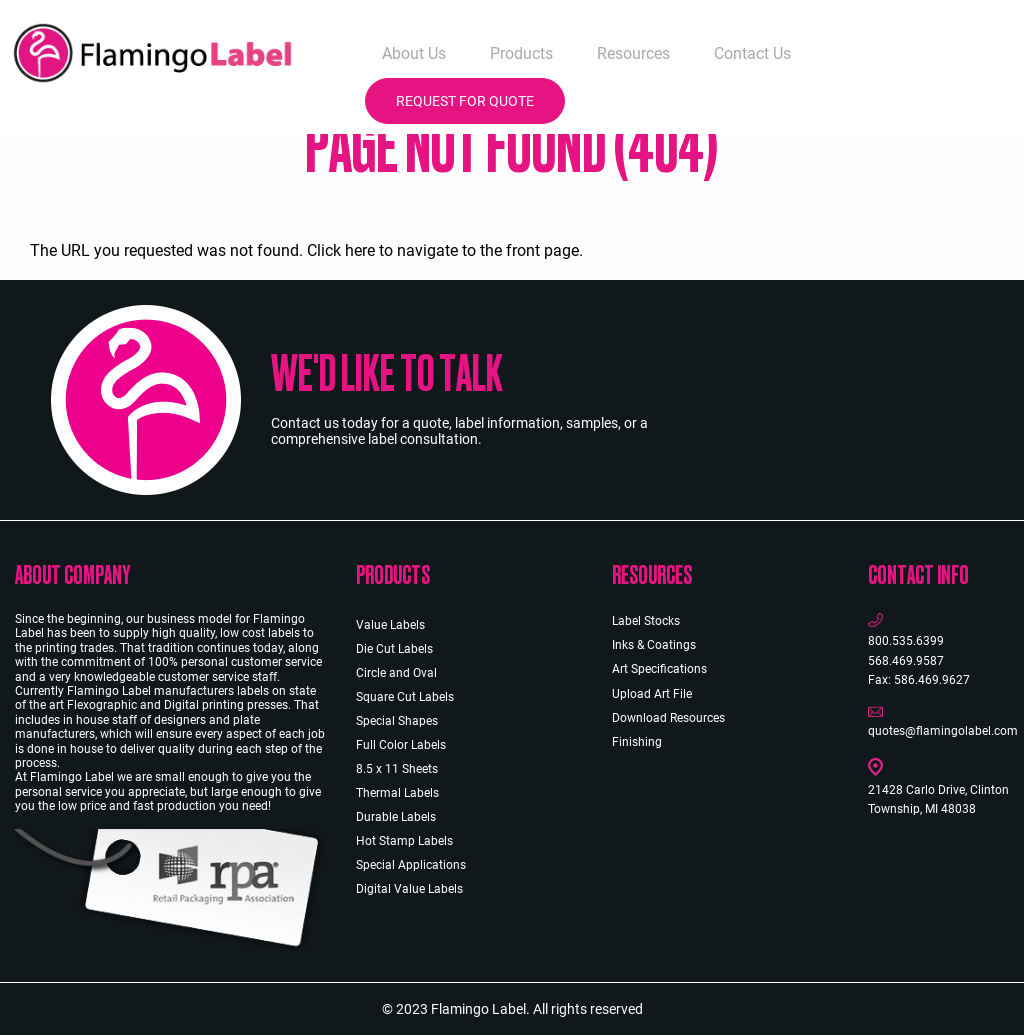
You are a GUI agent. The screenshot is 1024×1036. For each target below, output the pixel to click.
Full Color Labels (401, 745)
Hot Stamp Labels (404, 841)
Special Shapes (397, 721)
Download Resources (668, 718)
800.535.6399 (906, 641)
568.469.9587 (906, 661)
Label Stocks (646, 621)
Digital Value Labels (409, 889)
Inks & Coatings (654, 645)
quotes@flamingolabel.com (943, 731)
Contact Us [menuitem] (752, 53)
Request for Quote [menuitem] (465, 101)
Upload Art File (652, 694)
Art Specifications (659, 669)
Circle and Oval (396, 673)
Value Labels (390, 625)
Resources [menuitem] (633, 53)
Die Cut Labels (394, 649)
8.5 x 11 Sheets (397, 769)
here (360, 250)
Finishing (637, 742)
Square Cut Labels (405, 697)
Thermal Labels (397, 793)
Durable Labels (396, 817)
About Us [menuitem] (414, 53)
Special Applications (411, 865)
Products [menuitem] (521, 53)
